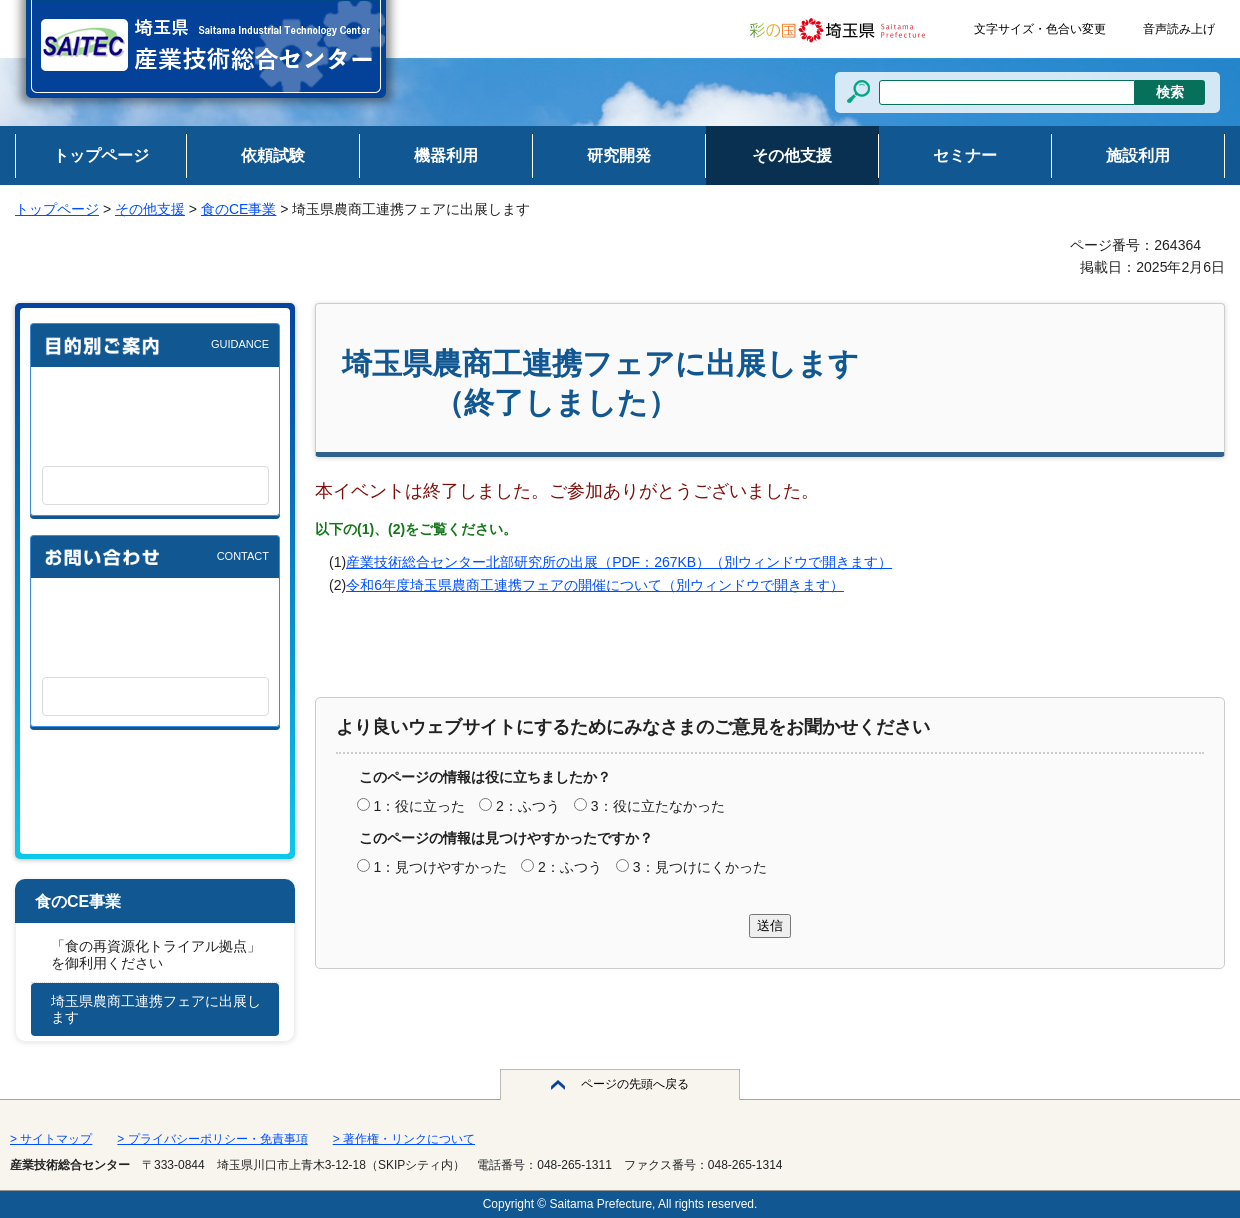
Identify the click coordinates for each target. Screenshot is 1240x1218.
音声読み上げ (1179, 29)
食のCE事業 (238, 209)
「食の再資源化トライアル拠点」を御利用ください (156, 954)
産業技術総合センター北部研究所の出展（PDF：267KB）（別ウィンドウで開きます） (619, 562)
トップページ (57, 209)
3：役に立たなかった (658, 806)
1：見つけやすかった (440, 867)
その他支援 (150, 209)
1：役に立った (419, 806)
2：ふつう (528, 806)
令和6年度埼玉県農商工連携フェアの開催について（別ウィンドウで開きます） (595, 585)
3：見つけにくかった (700, 867)
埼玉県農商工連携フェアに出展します (156, 1009)
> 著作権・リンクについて (404, 1139)
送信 (770, 925)
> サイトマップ (51, 1139)
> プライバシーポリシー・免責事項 (212, 1139)
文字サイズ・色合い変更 (1040, 29)
